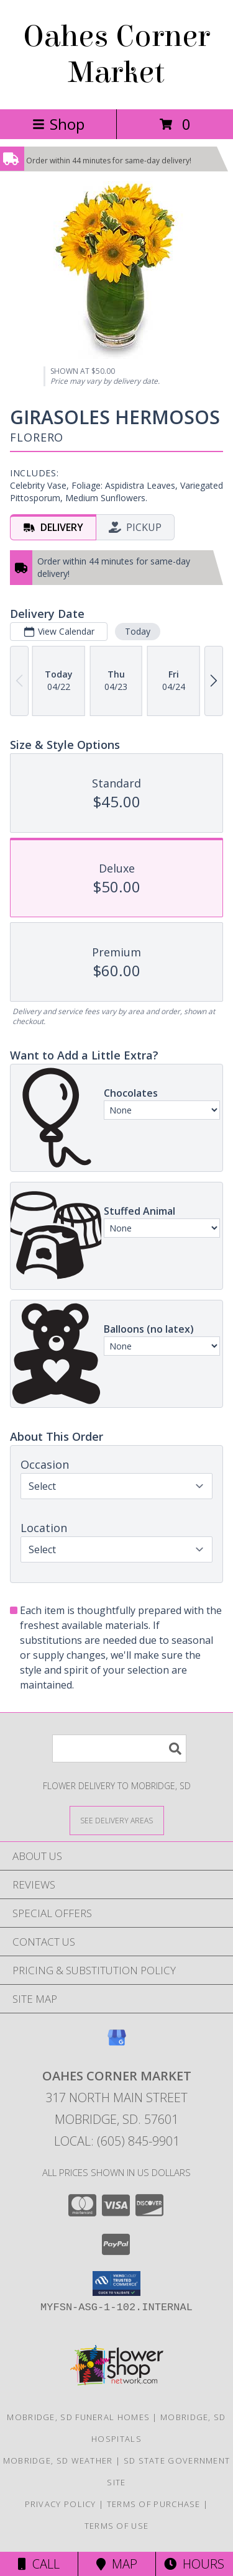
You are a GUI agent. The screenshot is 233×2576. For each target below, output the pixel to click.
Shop (58, 124)
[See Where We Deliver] (117, 1820)
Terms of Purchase (154, 2504)
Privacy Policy (60, 2504)
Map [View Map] (116, 2564)
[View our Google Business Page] (117, 2043)
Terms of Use (117, 2525)
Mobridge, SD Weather (58, 2460)
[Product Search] (119, 1748)
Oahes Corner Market (116, 55)
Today (137, 631)
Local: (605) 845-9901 (117, 2141)
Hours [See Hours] (194, 2564)
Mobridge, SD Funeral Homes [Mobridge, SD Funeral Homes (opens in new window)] (78, 2417)
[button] (116, 2283)
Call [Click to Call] (39, 2564)
